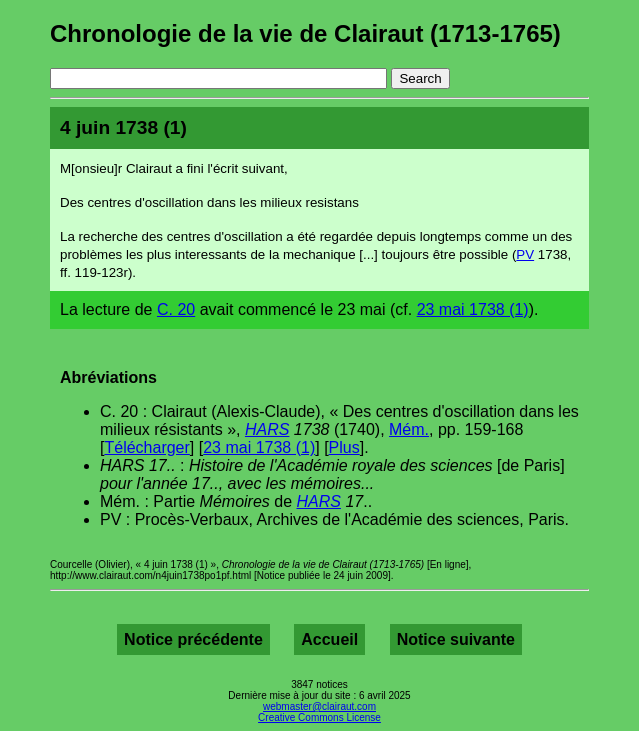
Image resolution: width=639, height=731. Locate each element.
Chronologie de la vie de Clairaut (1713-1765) (305, 33)
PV (525, 254)
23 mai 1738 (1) (473, 309)
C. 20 (176, 309)
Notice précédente (193, 639)
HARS (267, 429)
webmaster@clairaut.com (319, 706)
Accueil (329, 639)
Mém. (409, 429)
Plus (344, 447)
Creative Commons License (319, 717)
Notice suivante (456, 639)
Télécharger (146, 447)
